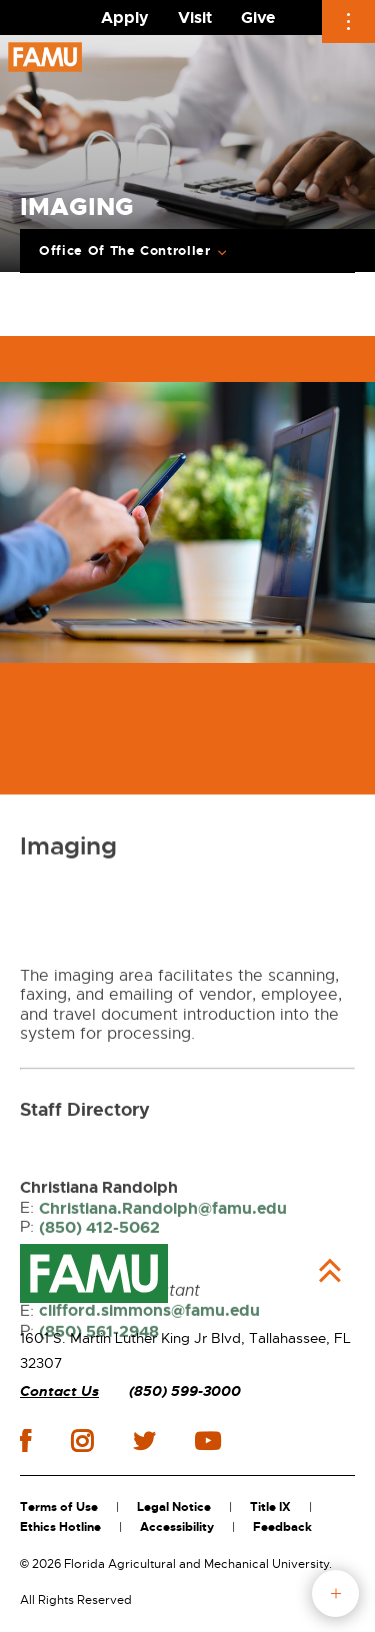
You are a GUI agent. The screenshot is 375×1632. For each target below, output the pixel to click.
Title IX (270, 1507)
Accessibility (177, 1527)
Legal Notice (174, 1507)
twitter (144, 1441)
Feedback (282, 1527)
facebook (25, 1440)
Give (258, 17)
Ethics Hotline (60, 1527)
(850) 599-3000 (185, 1391)
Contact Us (59, 1391)
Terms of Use (59, 1507)
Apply (125, 17)
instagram (82, 1441)
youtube (207, 1441)
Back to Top (330, 1271)
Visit (195, 17)
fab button (335, 1593)
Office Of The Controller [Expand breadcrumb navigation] (125, 251)
